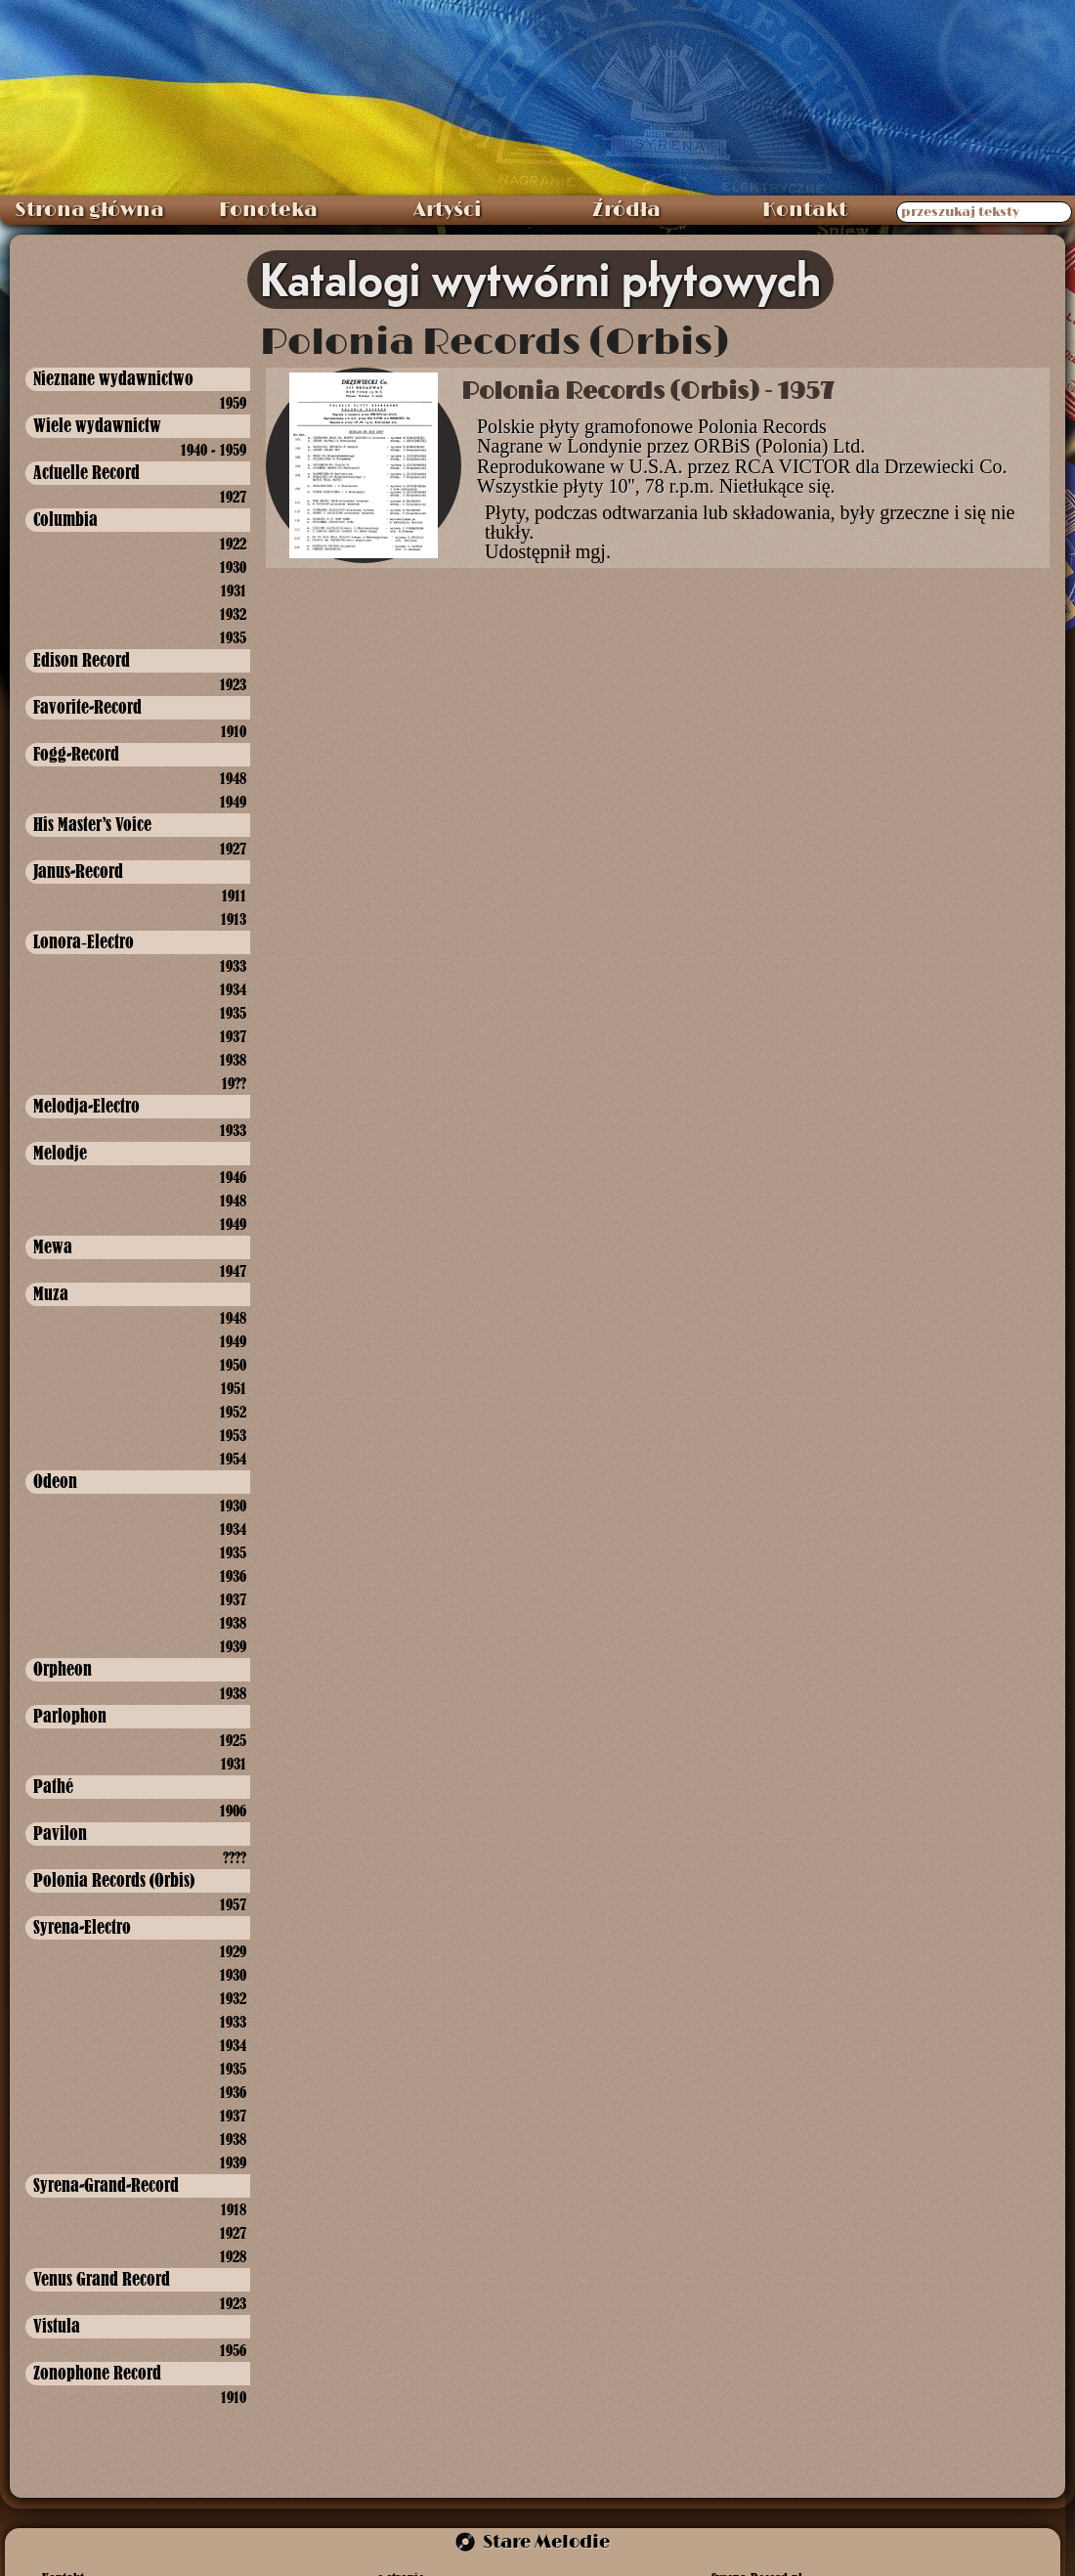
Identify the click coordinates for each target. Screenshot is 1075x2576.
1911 (234, 895)
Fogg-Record (76, 754)
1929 (233, 1951)
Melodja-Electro (86, 1106)
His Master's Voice (92, 824)
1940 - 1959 (213, 449)
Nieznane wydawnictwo (113, 379)
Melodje (60, 1153)
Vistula (56, 2326)
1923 (233, 684)
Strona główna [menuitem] (89, 210)
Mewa (52, 1247)
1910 (233, 731)
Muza (50, 1294)
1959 (233, 403)
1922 (233, 543)
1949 (233, 801)
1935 (233, 637)
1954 (233, 1458)
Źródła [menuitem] (626, 210)
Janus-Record (78, 871)
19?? (234, 1083)
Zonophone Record (97, 2373)
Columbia (65, 519)
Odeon (55, 1481)
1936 (233, 1576)
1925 (233, 1740)
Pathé (53, 1786)
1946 (233, 1177)
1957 (233, 1904)
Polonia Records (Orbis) (113, 1880)
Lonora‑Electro (83, 942)
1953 (233, 1435)
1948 (233, 778)
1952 (233, 1411)
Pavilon (60, 1833)
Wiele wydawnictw (97, 425)
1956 (233, 2350)
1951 (233, 1388)
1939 (233, 1646)
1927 (233, 496)
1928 (233, 2256)
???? (234, 1857)
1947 (233, 1271)
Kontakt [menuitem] (804, 210)
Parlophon (70, 1716)
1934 (233, 989)
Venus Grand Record (101, 2279)
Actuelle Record (86, 472)
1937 (233, 1036)
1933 (233, 966)
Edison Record (81, 660)
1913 (233, 919)
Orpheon (62, 1669)
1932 (233, 614)
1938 (233, 1060)
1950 (233, 1365)
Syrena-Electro (82, 1927)
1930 (233, 567)
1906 (233, 1810)
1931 (233, 590)
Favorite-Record (87, 707)
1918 (233, 2209)
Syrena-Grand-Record (106, 2185)
